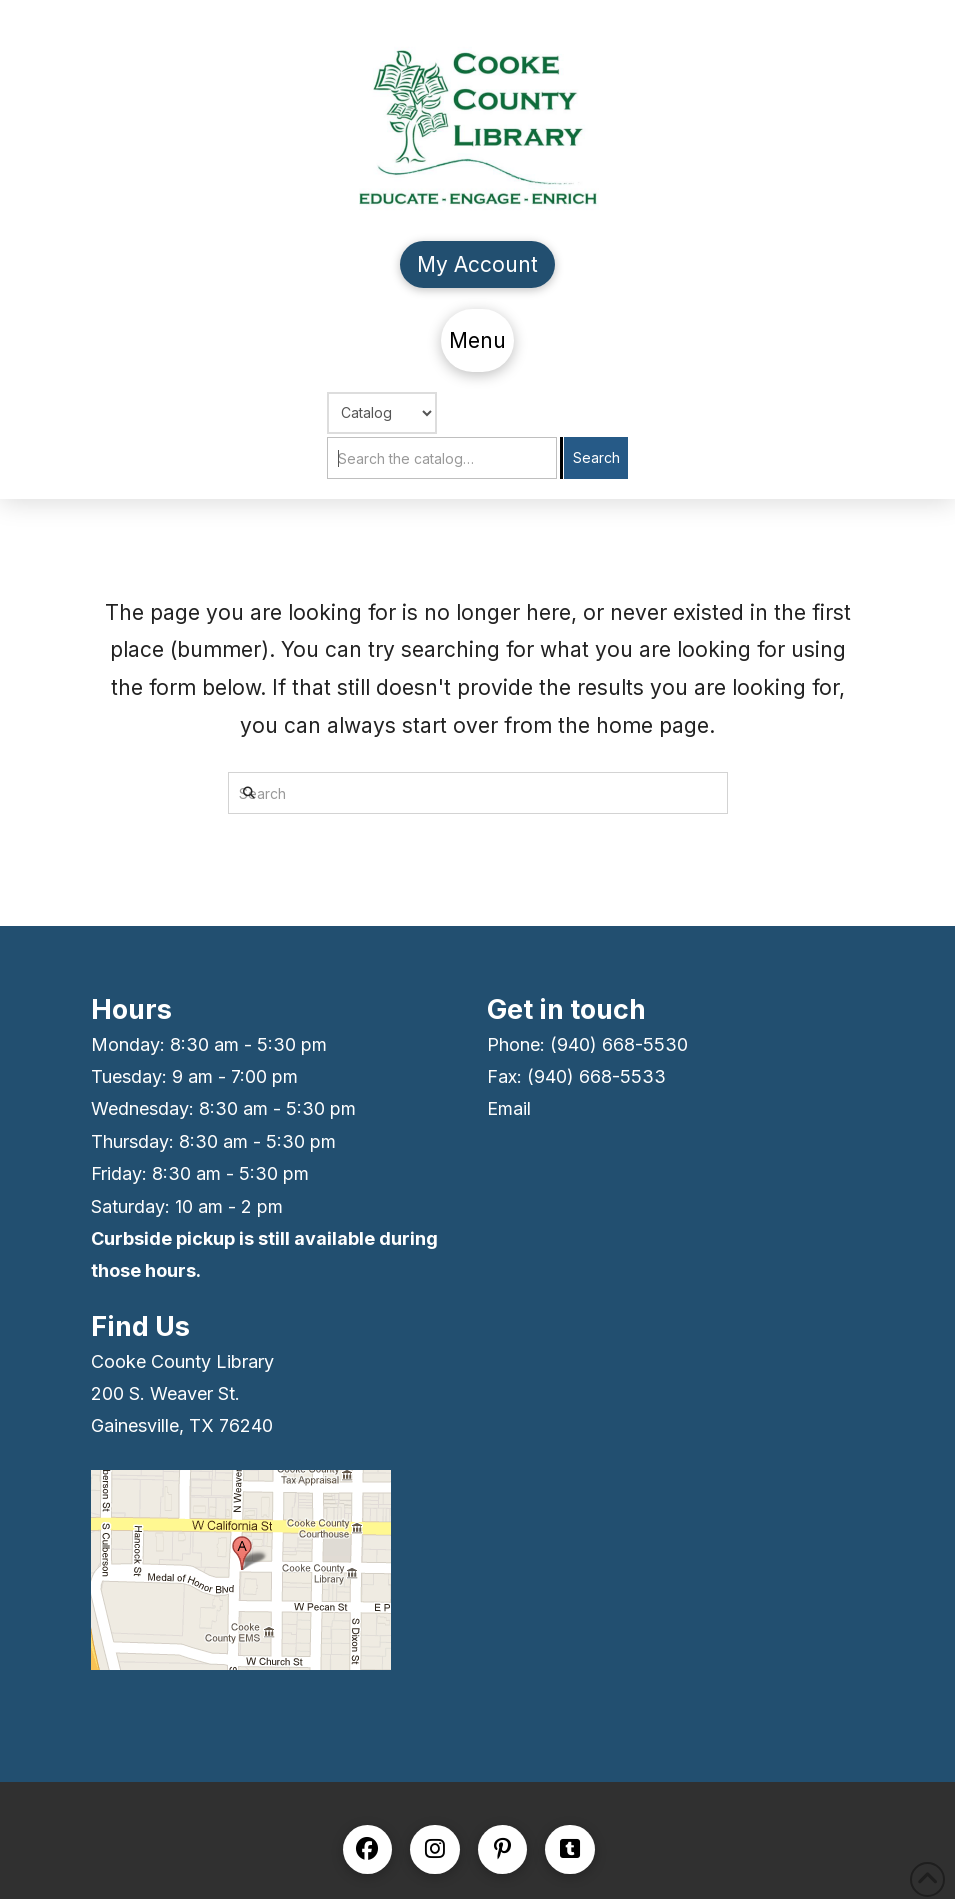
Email (509, 1108)
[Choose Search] (382, 413)
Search (596, 457)
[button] (478, 340)
